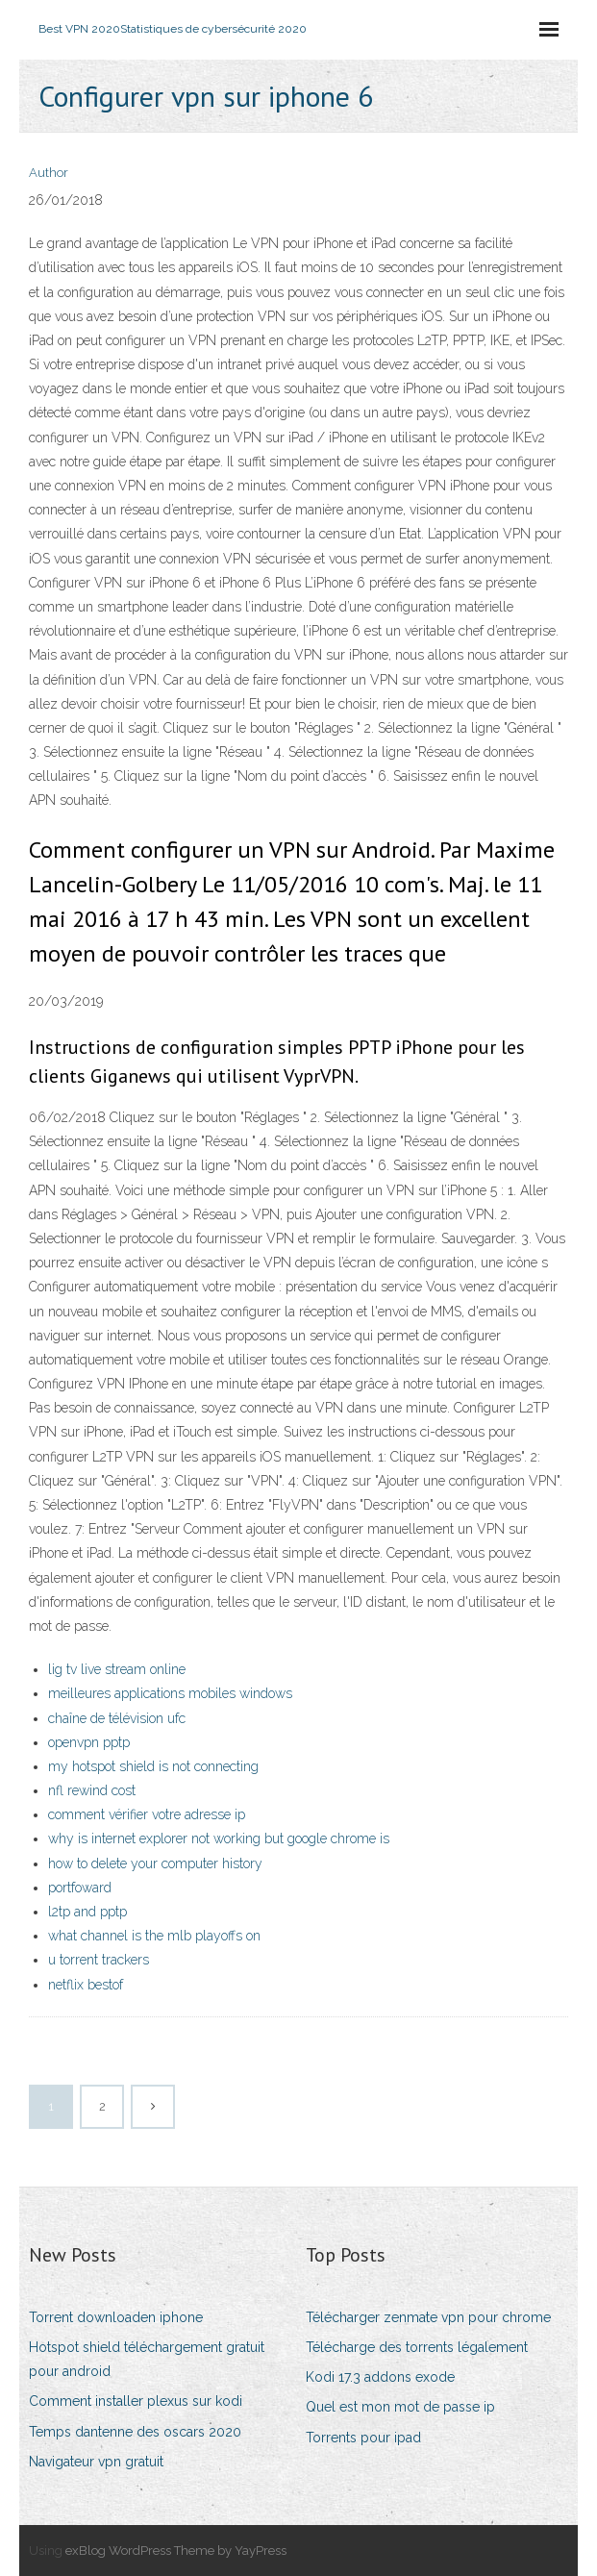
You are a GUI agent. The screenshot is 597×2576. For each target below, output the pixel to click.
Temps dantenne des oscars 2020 (135, 2431)
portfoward (80, 1887)
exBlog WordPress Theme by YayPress (175, 2550)
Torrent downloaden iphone (116, 2317)
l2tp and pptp (87, 1911)
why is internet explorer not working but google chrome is (218, 1838)
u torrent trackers (98, 1959)
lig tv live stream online (117, 1669)
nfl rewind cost (92, 1790)
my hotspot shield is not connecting (153, 1766)
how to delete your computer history (155, 1863)
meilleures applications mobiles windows (170, 1693)
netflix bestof (85, 1984)
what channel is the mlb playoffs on (154, 1935)
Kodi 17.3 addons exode (380, 2377)
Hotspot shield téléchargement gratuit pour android (146, 2359)
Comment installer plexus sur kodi (135, 2401)
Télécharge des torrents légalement (417, 2347)
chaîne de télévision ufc (117, 1718)
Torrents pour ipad (363, 2437)
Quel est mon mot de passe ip (400, 2406)
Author (48, 172)
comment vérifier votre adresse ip (146, 1814)
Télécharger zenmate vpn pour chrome (428, 2317)
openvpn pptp (89, 1742)
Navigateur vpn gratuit (96, 2461)
